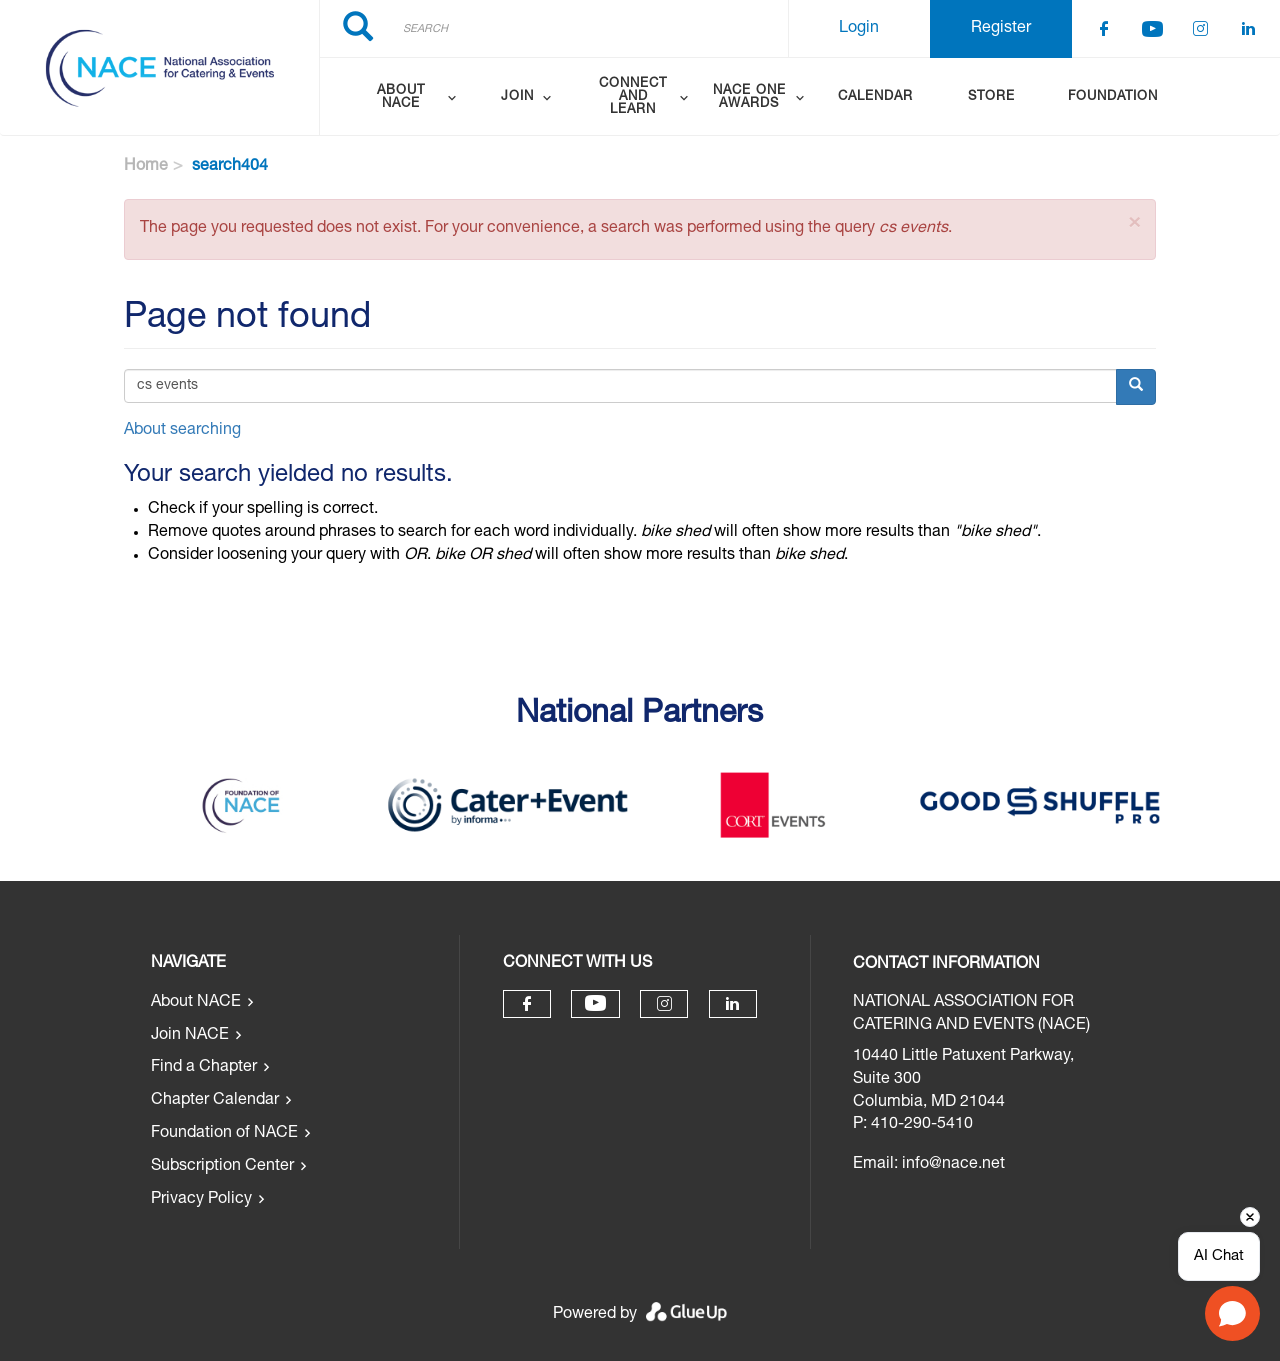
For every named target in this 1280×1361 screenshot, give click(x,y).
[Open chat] (1232, 1313)
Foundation (1113, 97)
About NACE (196, 1003)
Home (146, 167)
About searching (182, 431)
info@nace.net (953, 1165)
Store (991, 97)
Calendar (875, 97)
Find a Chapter (204, 1068)
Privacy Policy (201, 1200)
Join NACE (190, 1036)
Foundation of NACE (224, 1134)
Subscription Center (222, 1167)
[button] (1134, 223)
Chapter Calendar (215, 1101)
